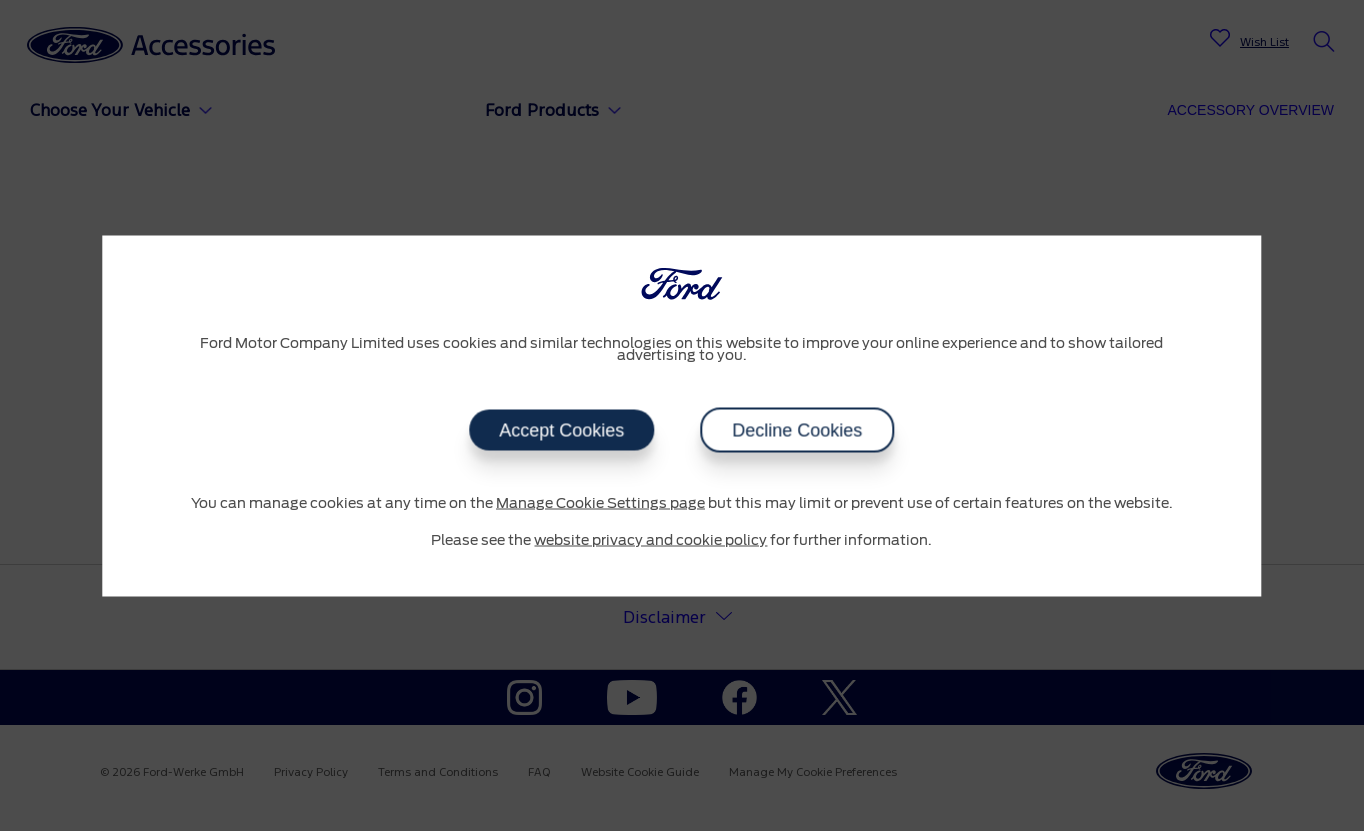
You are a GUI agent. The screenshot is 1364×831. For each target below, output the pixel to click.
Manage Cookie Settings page (600, 503)
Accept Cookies (561, 430)
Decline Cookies (797, 430)
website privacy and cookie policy (650, 541)
